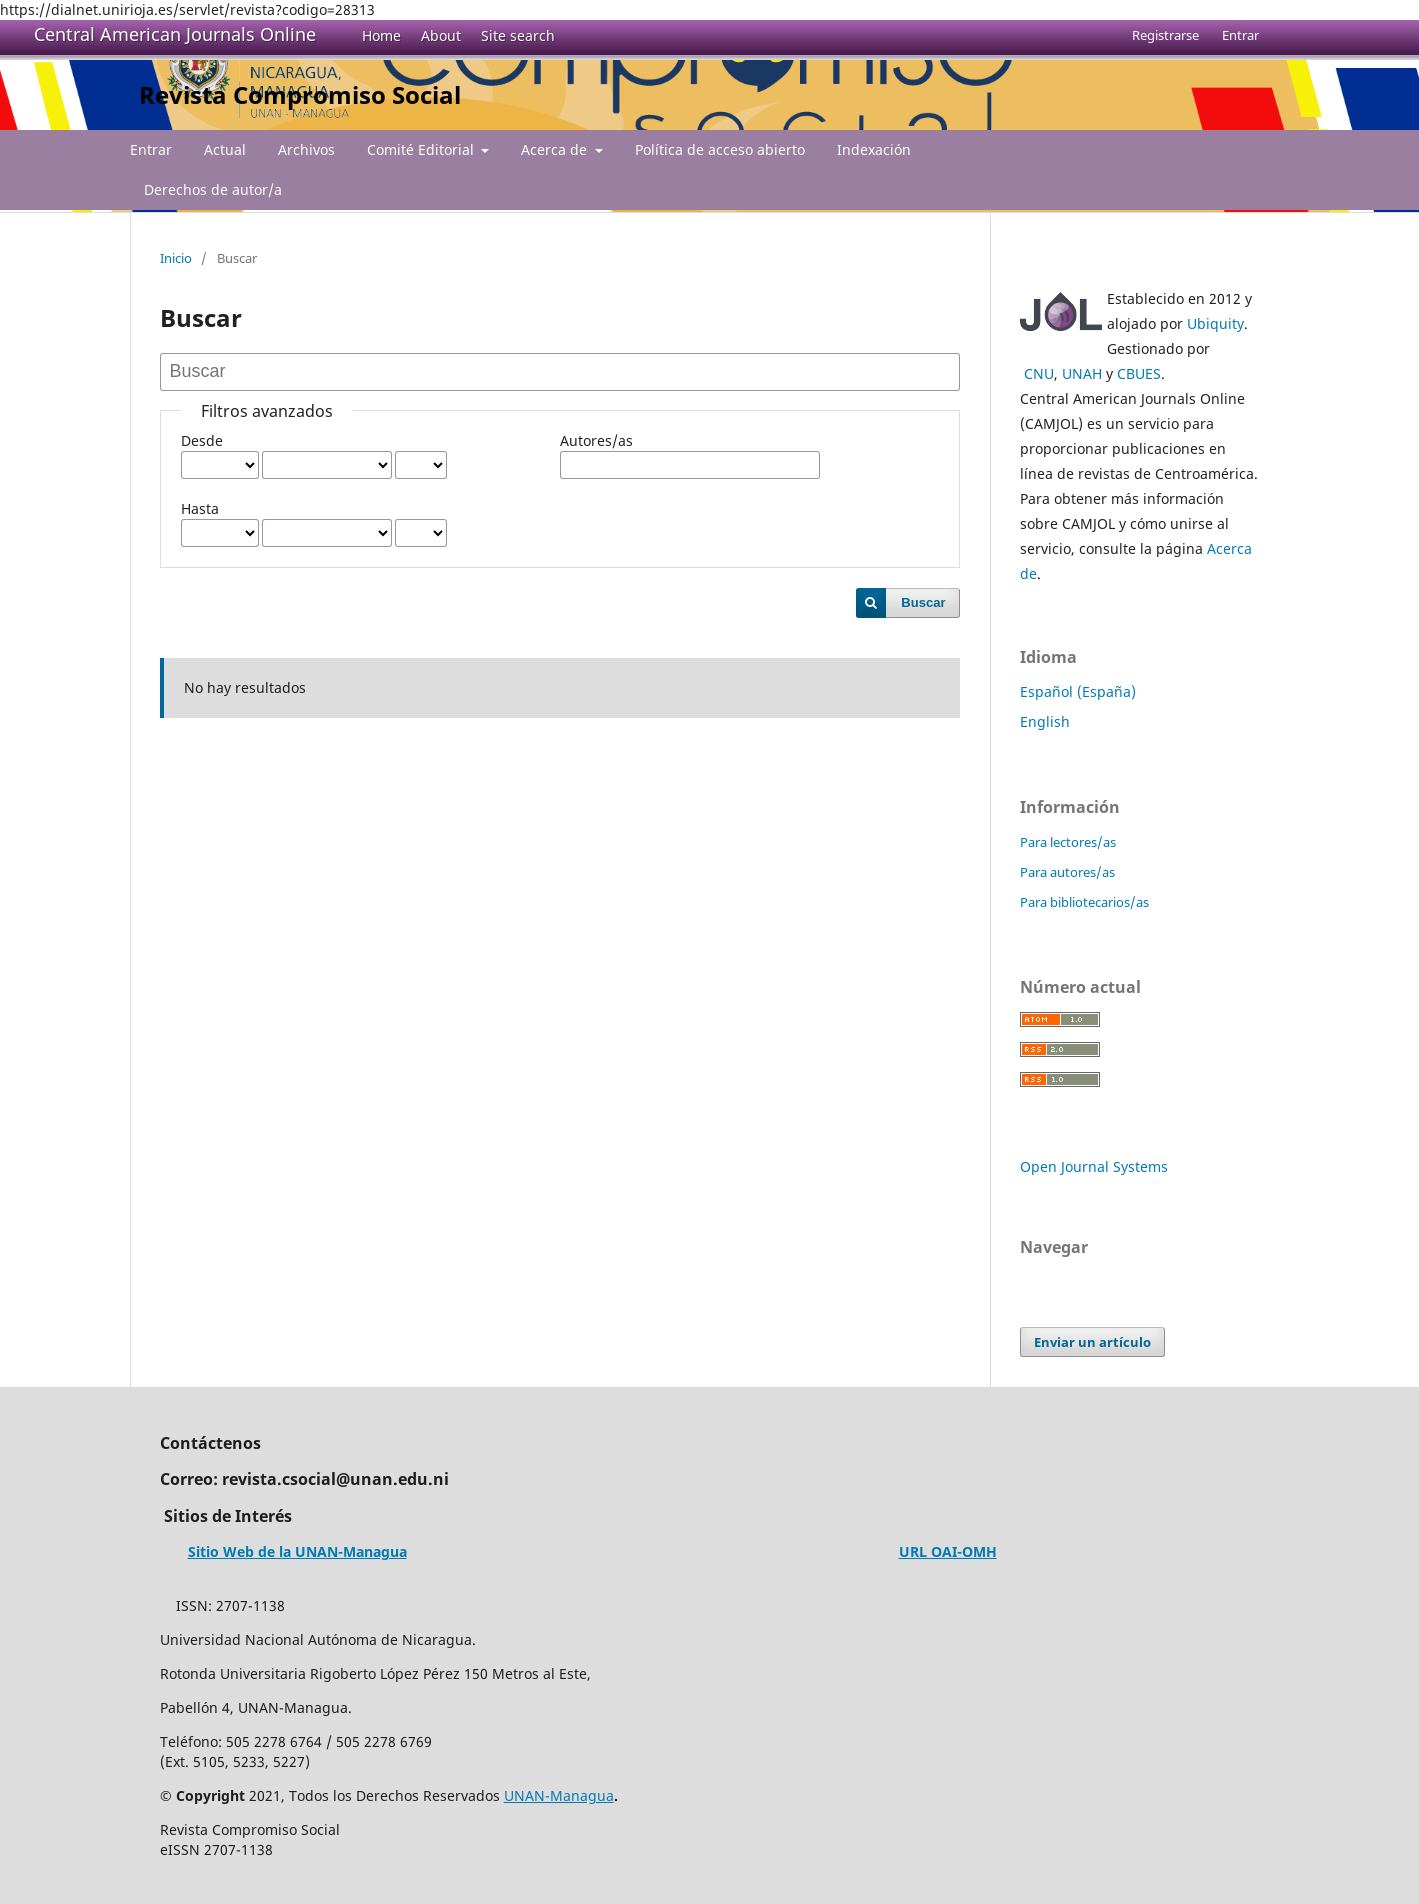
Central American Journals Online (175, 34)
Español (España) (1078, 691)
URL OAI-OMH (948, 1551)
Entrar (151, 149)
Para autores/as (1067, 872)
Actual (225, 149)
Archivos (306, 149)
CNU (1039, 373)
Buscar (923, 602)
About (441, 35)
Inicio (176, 258)
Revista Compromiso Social (300, 94)
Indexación (874, 149)
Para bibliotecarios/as (1084, 902)
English (1045, 721)
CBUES (1139, 373)
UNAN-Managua (559, 1795)
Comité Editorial (422, 149)
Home (381, 35)
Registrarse (1165, 35)
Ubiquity (1215, 323)
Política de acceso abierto (720, 149)
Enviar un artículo (1092, 1342)
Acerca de (556, 149)
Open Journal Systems (1094, 1166)
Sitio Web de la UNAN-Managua (297, 1551)
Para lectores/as (1068, 842)
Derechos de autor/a (213, 189)
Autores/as (596, 440)
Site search (518, 35)
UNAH (1082, 373)
